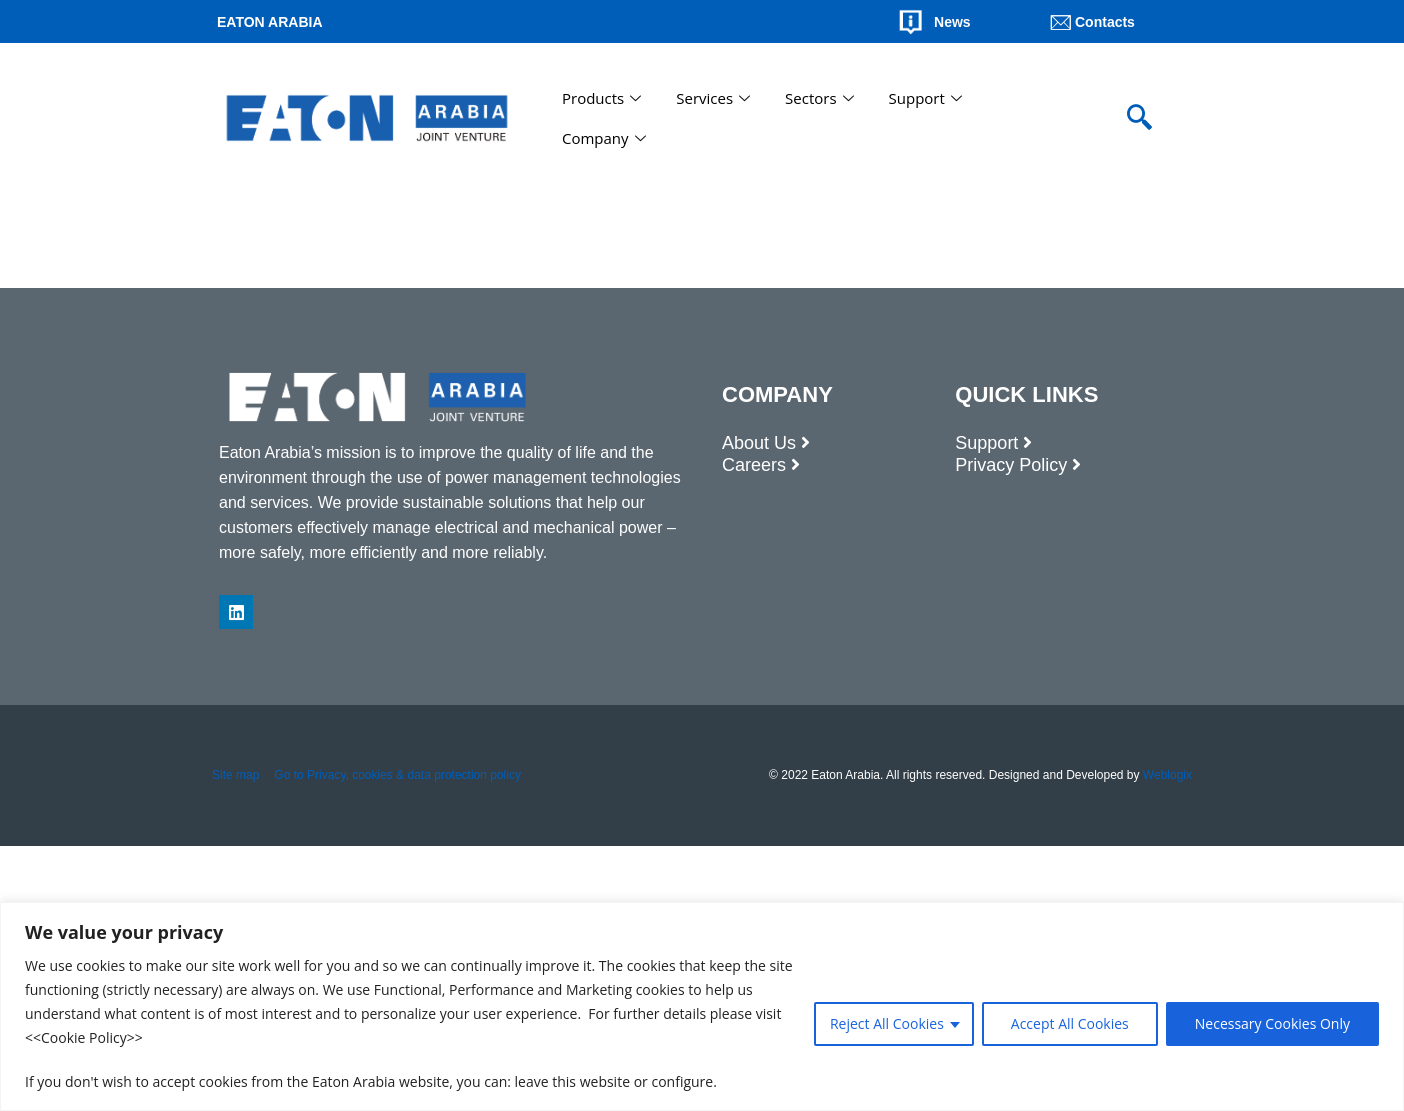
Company (606, 138)
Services (715, 98)
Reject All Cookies (887, 1023)
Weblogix (1167, 775)
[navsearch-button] (1139, 118)
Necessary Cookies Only (1272, 1023)
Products (604, 98)
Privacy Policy (1011, 465)
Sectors (821, 98)
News (952, 22)
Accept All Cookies (1070, 1023)
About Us (759, 443)
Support (928, 98)
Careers (754, 465)
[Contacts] (1061, 22)
